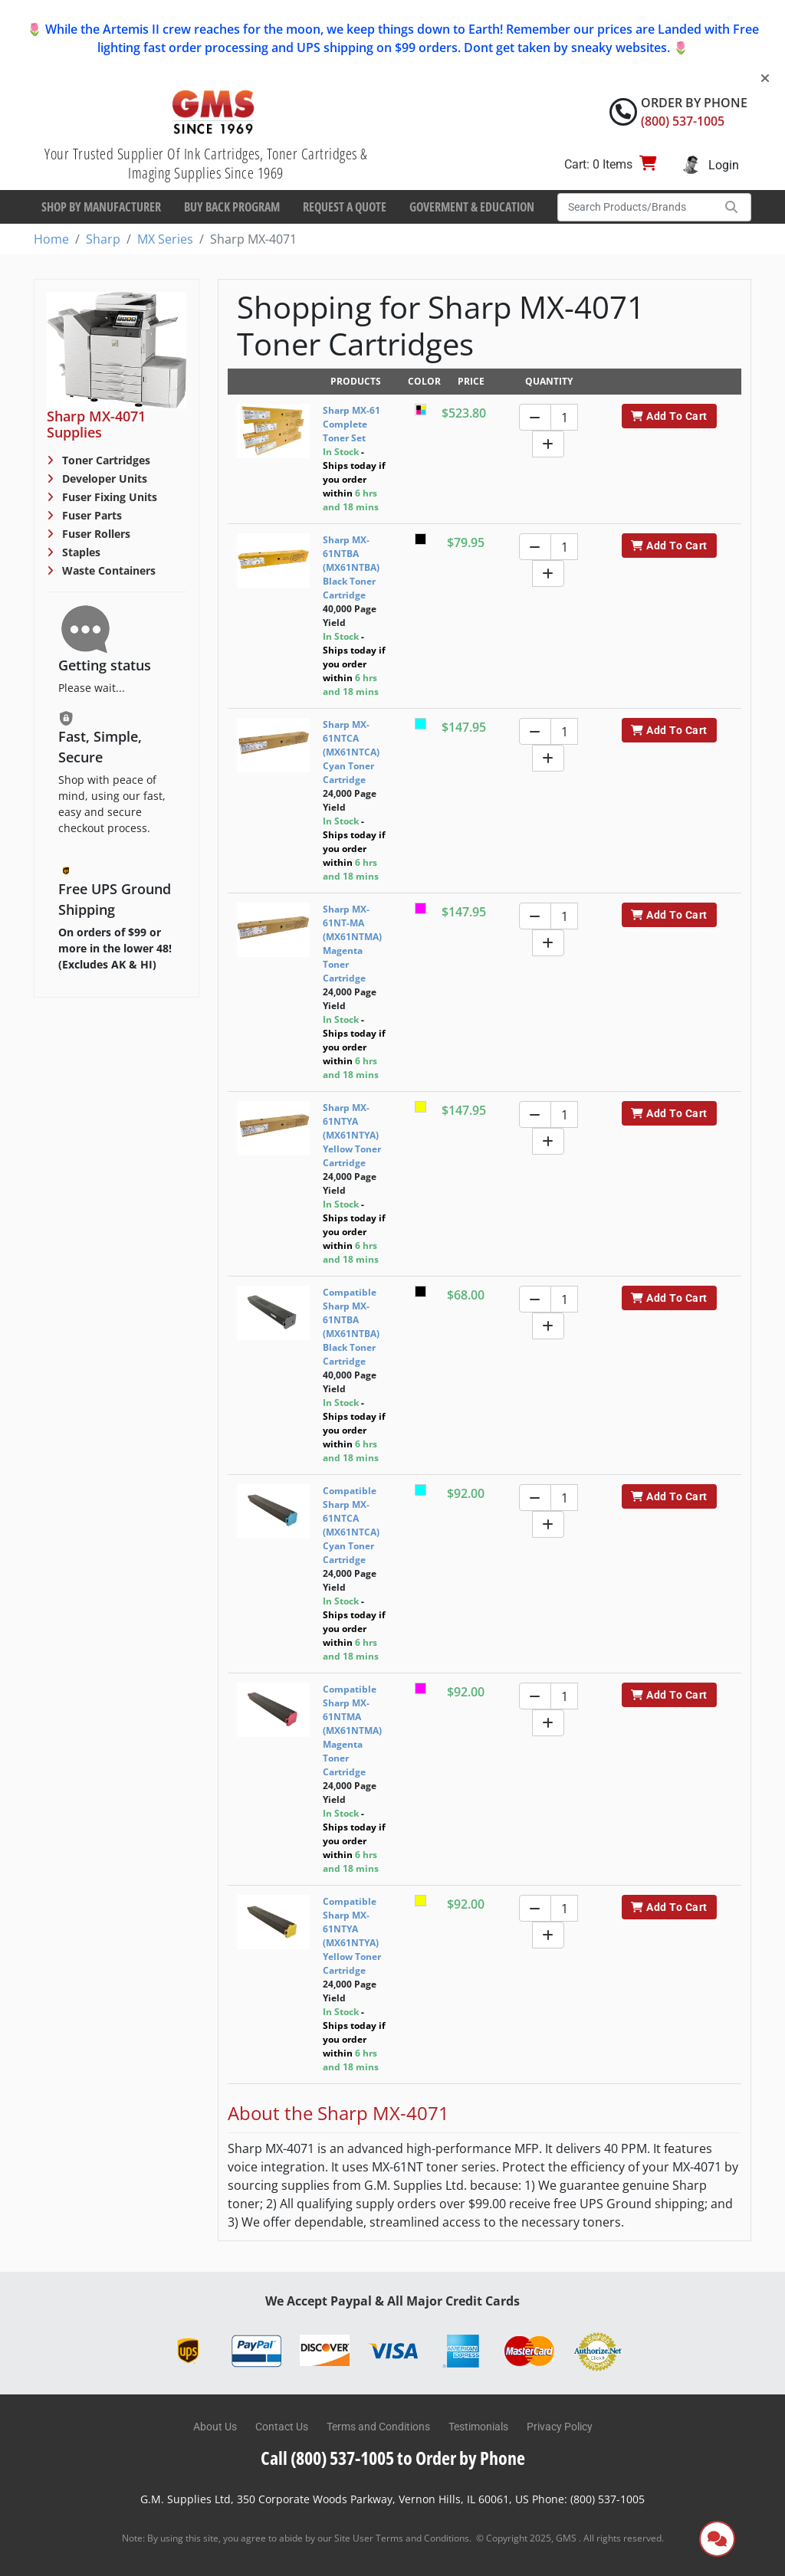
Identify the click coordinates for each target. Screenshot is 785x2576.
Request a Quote (344, 206)
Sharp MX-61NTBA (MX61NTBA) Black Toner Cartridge (351, 567)
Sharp (103, 239)
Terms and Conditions (378, 2426)
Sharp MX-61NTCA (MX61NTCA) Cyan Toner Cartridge (351, 752)
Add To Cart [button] (669, 416)
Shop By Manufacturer (101, 206)
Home (51, 239)
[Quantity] (564, 417)
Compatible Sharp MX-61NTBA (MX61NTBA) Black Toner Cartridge (351, 1327)
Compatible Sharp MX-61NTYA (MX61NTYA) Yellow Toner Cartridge (352, 1936)
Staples (79, 552)
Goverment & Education (471, 206)
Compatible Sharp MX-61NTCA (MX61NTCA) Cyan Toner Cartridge (351, 1525)
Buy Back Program (232, 206)
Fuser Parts (90, 515)
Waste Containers (107, 570)
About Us (215, 2426)
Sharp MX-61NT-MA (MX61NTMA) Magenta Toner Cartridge (352, 944)
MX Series (165, 239)
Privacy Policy (560, 2426)
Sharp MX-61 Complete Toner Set (351, 424)
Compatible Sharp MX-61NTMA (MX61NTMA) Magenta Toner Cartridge (352, 1730)
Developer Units (103, 478)
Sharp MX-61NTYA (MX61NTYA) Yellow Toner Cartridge (352, 1135)
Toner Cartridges (104, 460)
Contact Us (281, 2426)
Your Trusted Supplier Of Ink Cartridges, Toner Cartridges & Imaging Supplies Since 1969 (205, 163)
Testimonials (478, 2426)
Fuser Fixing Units (108, 497)
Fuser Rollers (94, 533)
